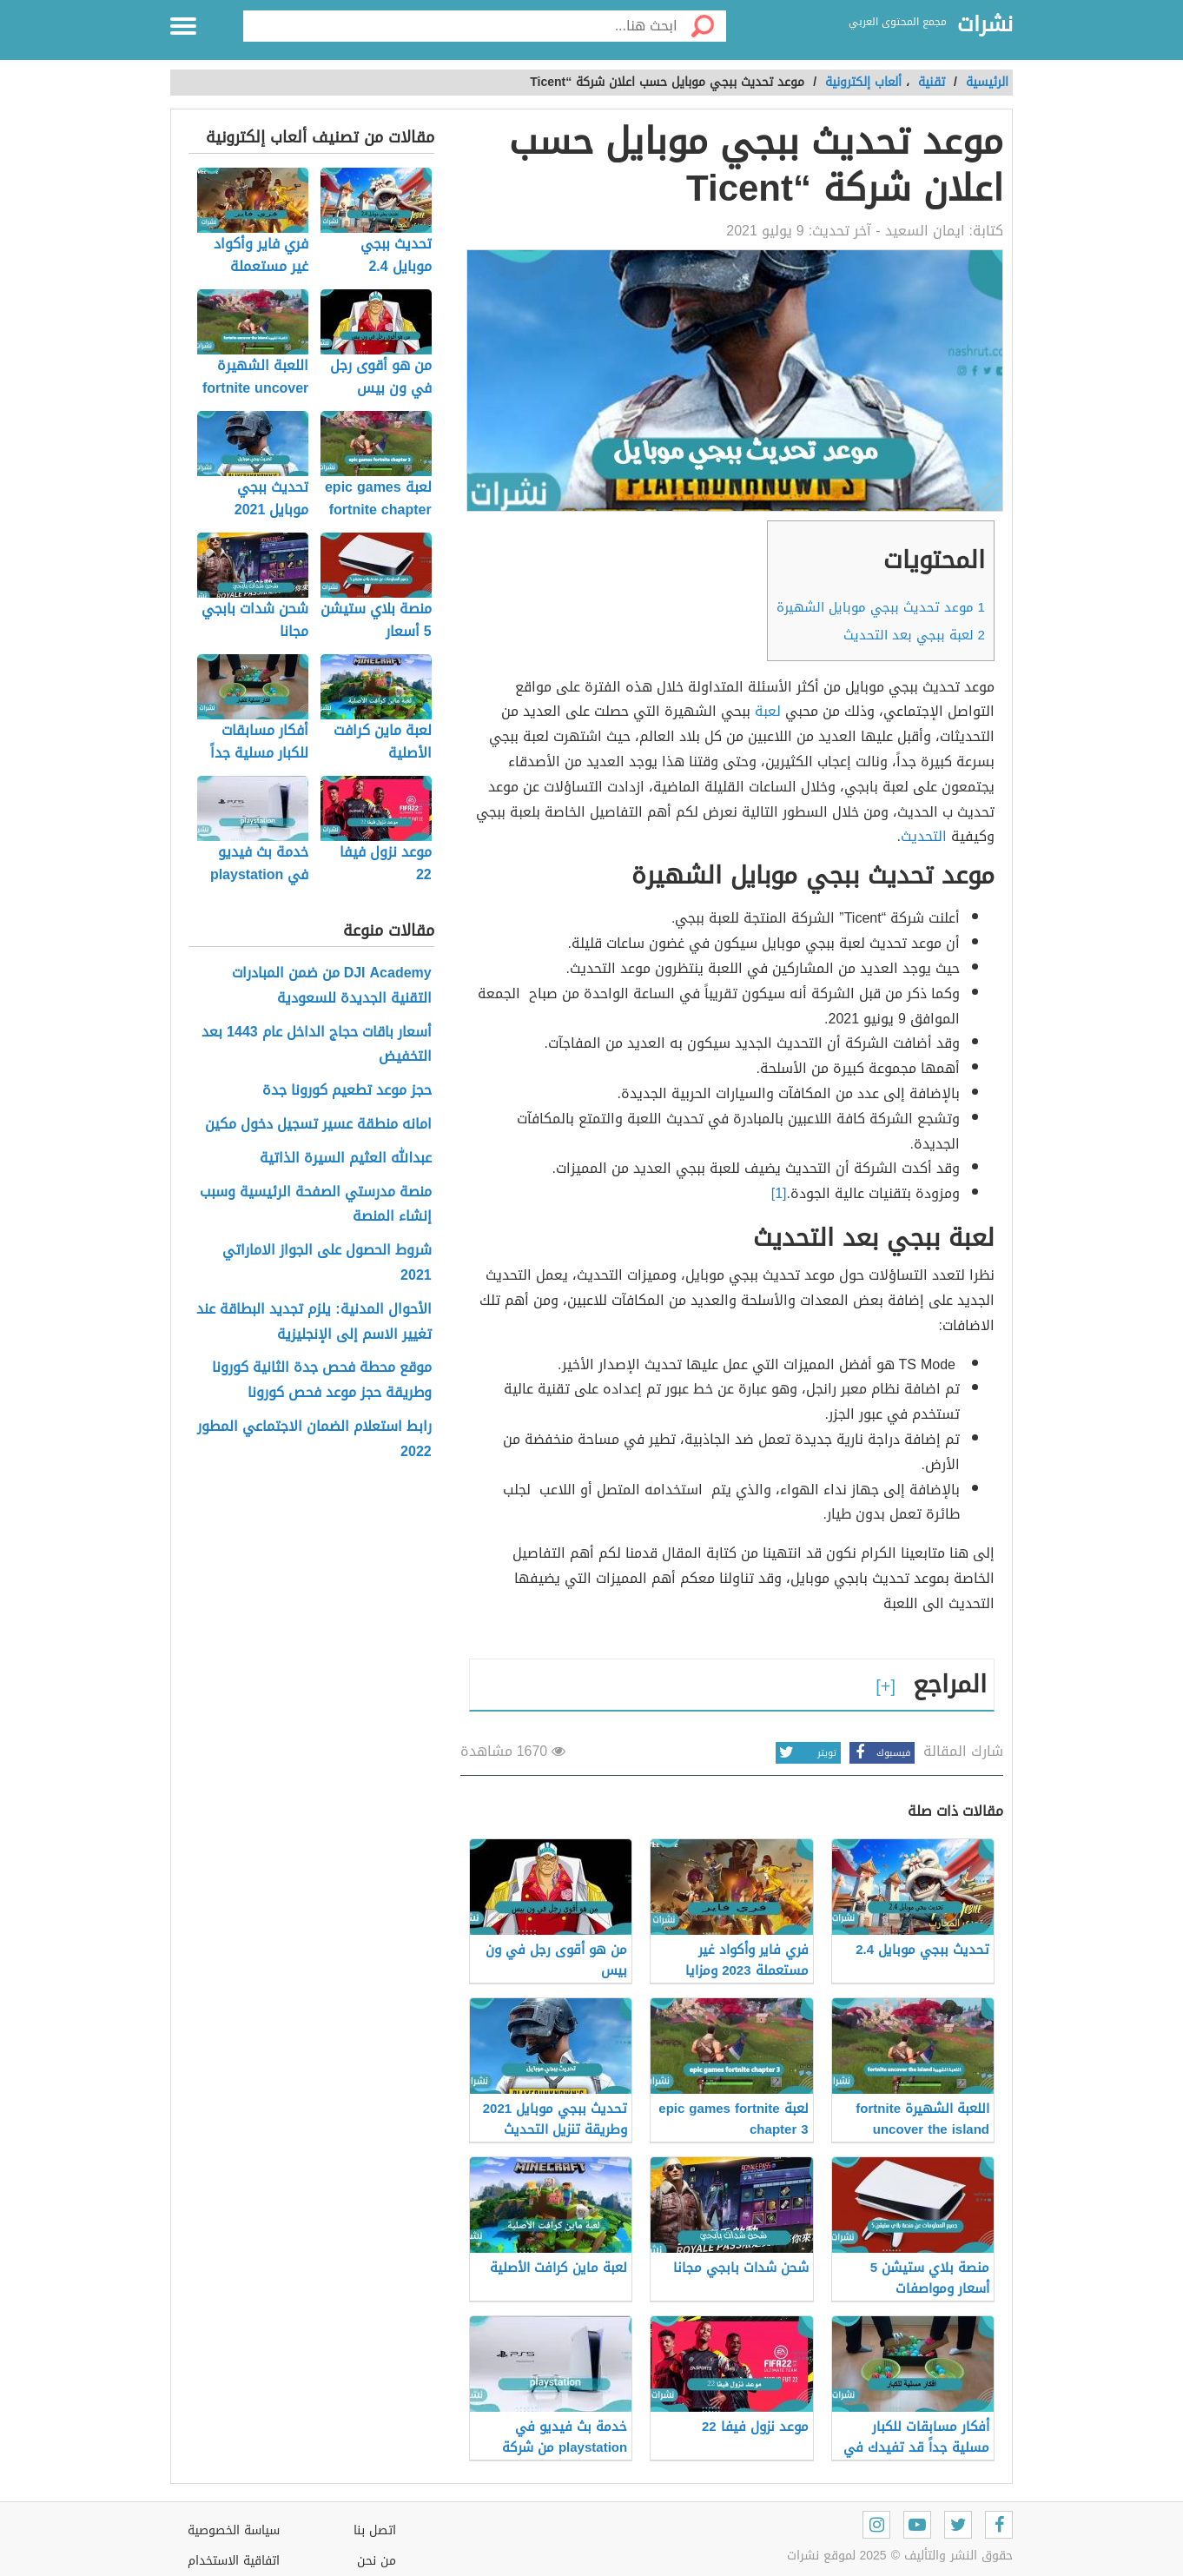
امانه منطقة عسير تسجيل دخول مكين (318, 1124)
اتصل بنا (375, 2530)
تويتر (806, 1753)
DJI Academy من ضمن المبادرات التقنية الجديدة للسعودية (332, 986)
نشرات (985, 25)
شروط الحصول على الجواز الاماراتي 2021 (327, 1263)
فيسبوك (879, 1753)
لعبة (768, 711)
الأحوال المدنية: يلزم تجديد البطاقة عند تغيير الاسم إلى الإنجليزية (313, 1322)
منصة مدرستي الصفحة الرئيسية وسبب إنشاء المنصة (316, 1205)
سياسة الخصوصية (234, 2530)
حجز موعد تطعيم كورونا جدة (347, 1090)
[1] (779, 1193)
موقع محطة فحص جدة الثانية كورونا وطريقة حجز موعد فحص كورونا (322, 1380)
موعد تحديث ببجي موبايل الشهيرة (881, 607)
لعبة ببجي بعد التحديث (914, 635)
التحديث (924, 836)
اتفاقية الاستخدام (234, 2561)
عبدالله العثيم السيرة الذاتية (346, 1158)
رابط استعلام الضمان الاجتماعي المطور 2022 (314, 1439)
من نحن (376, 2561)
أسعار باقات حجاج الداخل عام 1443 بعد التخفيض (317, 1045)
